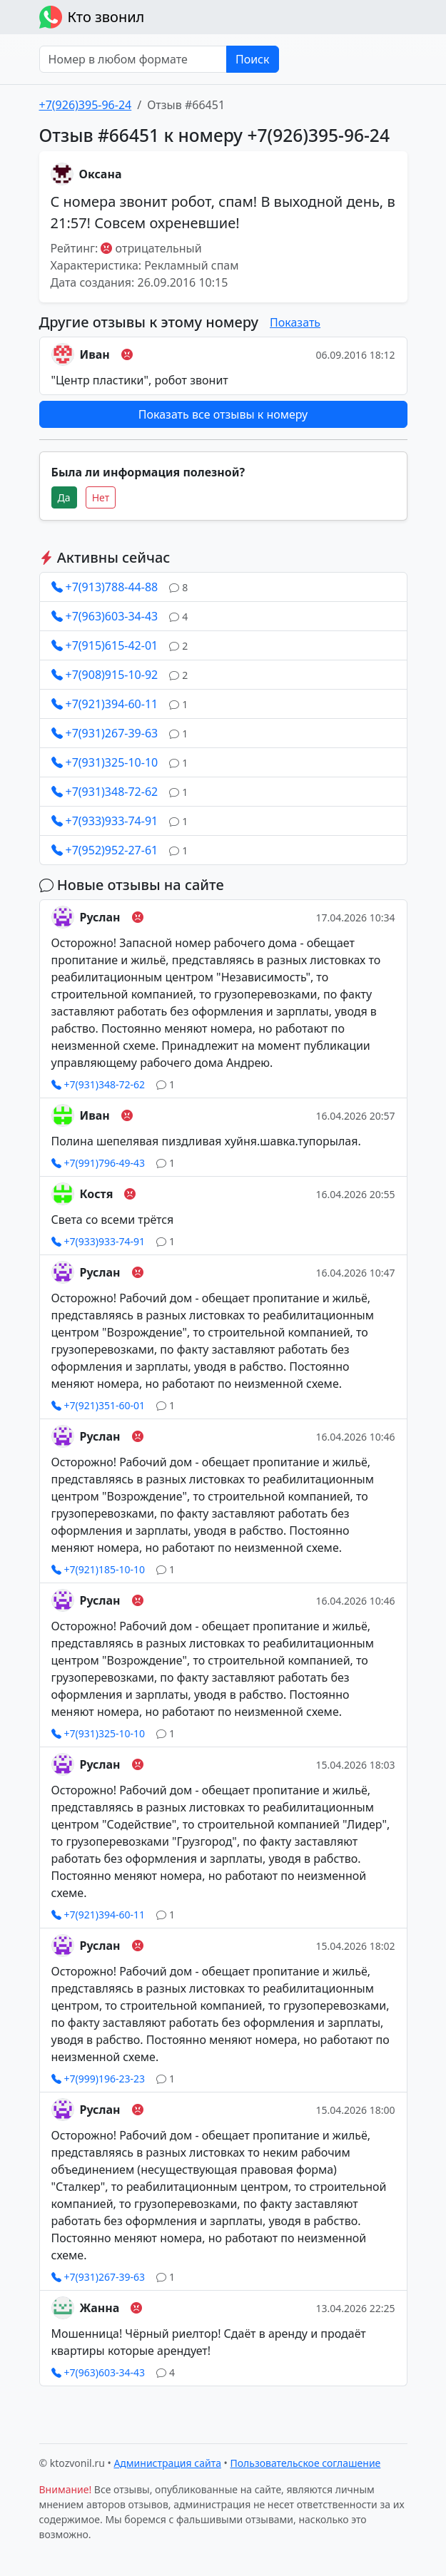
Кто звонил (92, 17)
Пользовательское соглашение (305, 2463)
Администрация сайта (167, 2463)
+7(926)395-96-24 (85, 105)
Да (64, 497)
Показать (295, 322)
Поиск (252, 59)
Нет (101, 497)
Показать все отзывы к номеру (223, 414)
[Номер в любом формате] (133, 59)
